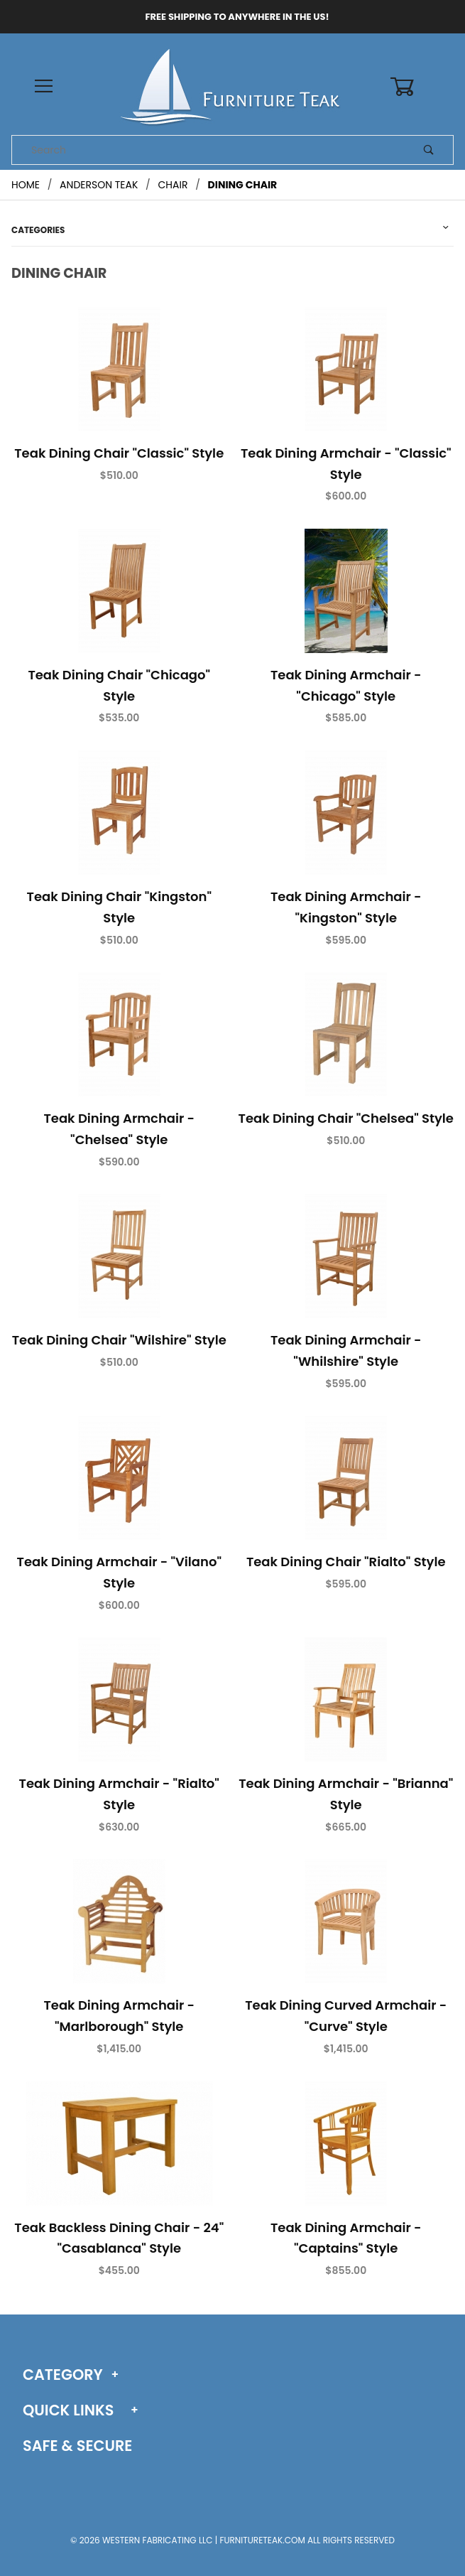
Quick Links (68, 2410)
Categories (38, 230)
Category (63, 2374)
